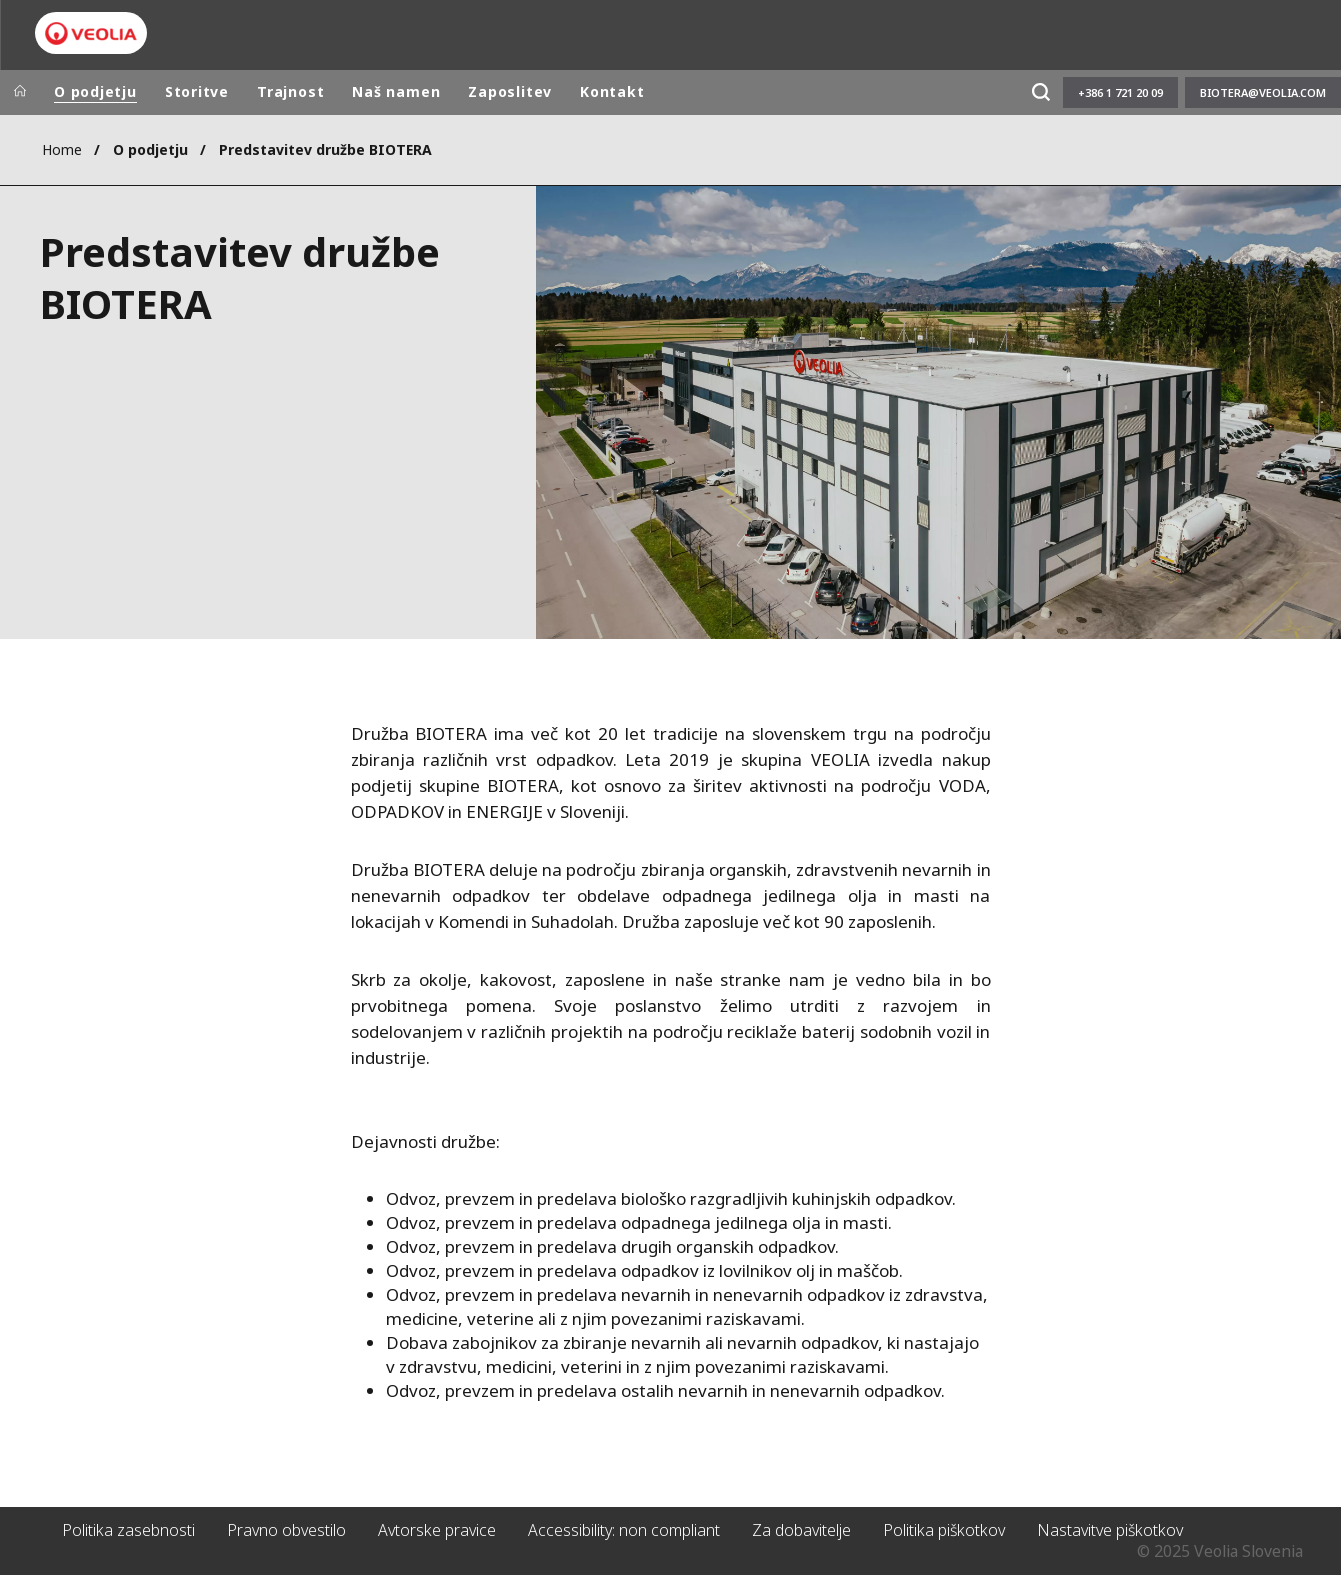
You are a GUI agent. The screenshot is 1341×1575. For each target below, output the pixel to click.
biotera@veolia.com (1263, 92)
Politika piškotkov (944, 1530)
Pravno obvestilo (286, 1530)
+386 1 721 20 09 (1120, 92)
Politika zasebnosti (128, 1530)
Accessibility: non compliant (624, 1530)
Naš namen (396, 91)
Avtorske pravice (437, 1530)
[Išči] (1040, 92)
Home (62, 149)
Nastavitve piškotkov (1110, 1530)
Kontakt (612, 91)
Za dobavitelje (801, 1530)
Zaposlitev (510, 91)
